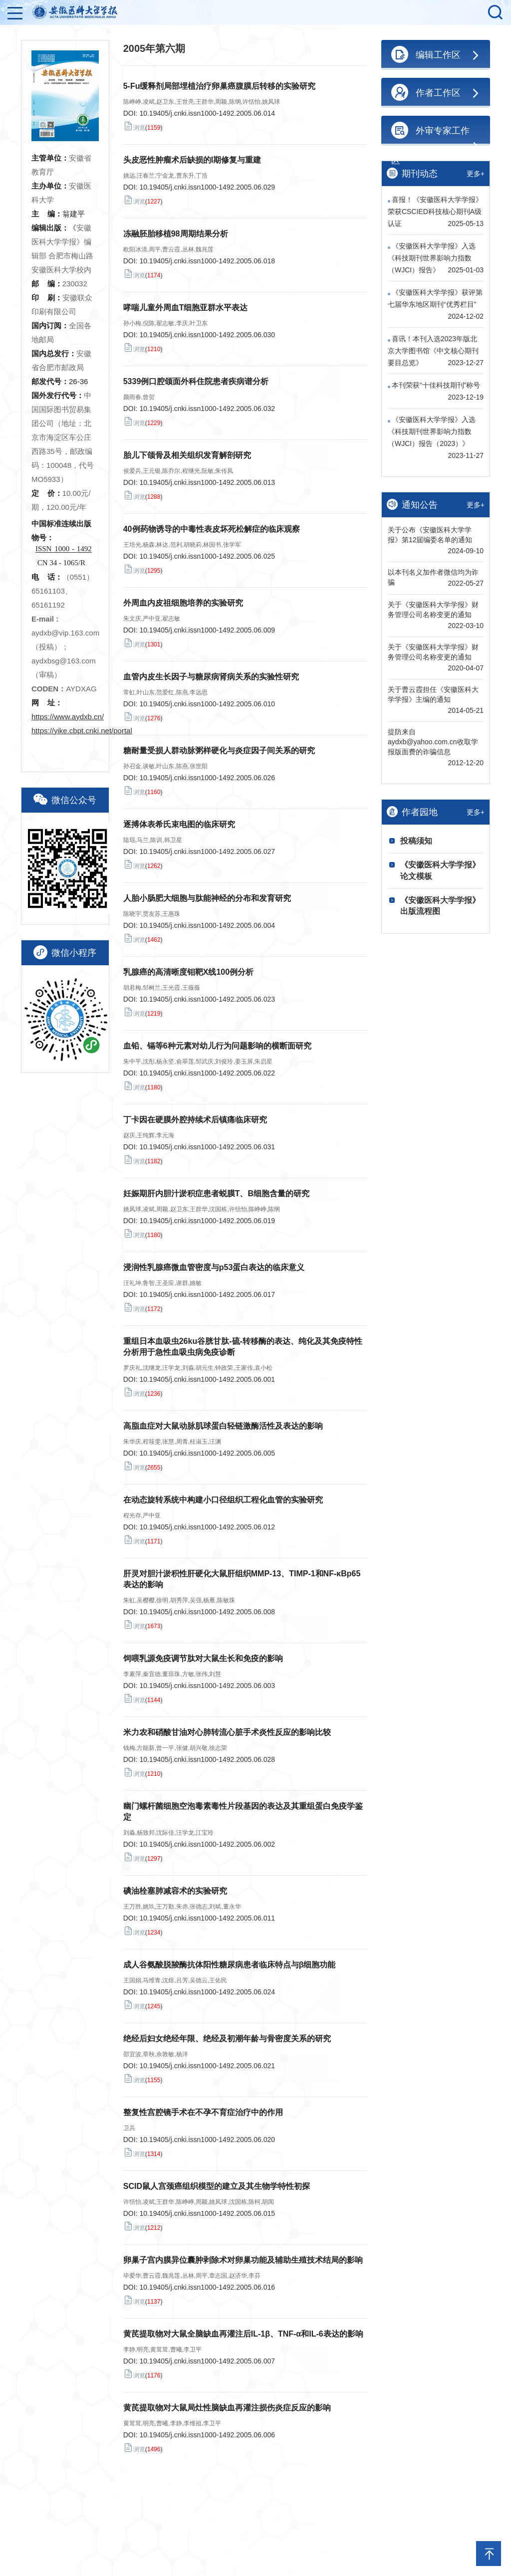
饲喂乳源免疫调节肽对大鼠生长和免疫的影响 (203, 1658)
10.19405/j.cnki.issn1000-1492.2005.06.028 (207, 1759)
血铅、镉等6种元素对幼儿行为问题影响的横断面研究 (217, 1046)
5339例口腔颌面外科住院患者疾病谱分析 (196, 381)
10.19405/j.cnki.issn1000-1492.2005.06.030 (207, 335)
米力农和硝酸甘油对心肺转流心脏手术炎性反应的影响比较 (227, 1732)
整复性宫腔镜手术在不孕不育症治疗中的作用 (203, 2112)
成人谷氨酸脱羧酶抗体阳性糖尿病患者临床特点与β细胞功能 (229, 1964)
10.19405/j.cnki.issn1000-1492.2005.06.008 (207, 1612)
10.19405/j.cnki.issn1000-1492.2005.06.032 (207, 409)
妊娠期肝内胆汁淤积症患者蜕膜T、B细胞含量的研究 (216, 1193)
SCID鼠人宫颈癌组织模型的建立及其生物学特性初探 (216, 2186)
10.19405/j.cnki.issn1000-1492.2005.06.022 (207, 1073)
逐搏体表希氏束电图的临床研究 (179, 824)
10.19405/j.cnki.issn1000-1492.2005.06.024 (207, 1992)
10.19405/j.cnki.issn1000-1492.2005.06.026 (207, 778)
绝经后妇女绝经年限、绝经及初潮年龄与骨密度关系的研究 (227, 2038)
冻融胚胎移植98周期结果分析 (175, 233)
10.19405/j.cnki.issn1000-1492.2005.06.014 (207, 113)
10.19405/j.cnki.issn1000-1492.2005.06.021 (207, 2066)
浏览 (134, 126)
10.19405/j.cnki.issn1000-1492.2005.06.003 (207, 1686)
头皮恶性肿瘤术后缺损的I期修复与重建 (192, 160)
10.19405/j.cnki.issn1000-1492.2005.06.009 (207, 630)
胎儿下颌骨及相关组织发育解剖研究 (187, 455)
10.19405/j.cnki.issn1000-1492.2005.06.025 (207, 556)
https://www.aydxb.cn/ (67, 716)
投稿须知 (416, 841)
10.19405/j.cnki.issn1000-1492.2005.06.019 (207, 1221)
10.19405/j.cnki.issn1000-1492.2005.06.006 (207, 2435)
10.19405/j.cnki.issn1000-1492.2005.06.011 (207, 1918)
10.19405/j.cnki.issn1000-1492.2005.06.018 (207, 261)
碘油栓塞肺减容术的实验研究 (175, 1891)
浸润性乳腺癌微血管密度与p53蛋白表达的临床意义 (214, 1267)
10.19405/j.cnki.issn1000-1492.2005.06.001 (207, 1379)
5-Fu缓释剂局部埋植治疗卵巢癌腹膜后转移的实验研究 (219, 86)
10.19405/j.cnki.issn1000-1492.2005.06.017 (207, 1294)
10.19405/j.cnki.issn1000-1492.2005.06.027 (207, 852)
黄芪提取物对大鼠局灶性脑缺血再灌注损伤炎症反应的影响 (227, 2407)
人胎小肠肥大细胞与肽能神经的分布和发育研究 (207, 898)
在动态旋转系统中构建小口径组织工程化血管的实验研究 (223, 1500)
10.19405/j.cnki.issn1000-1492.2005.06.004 (207, 925)
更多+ (476, 174)
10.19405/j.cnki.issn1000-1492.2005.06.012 (207, 1527)
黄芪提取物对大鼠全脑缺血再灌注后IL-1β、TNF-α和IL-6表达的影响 (243, 2334)
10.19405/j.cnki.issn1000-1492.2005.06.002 (207, 1844)
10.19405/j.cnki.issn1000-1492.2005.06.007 (207, 2361)
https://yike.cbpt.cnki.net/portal (81, 730)
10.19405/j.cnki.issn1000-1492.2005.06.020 (207, 2140)
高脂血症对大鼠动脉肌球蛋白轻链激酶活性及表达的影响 (223, 1426)
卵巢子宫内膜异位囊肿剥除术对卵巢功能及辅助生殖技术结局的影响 (243, 2260)
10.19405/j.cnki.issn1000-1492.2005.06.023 (207, 999)
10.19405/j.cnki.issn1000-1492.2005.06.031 (207, 1147)
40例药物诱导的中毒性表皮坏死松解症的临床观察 (211, 529)
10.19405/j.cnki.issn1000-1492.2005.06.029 (207, 187)
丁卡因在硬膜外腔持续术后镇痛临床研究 (195, 1119)
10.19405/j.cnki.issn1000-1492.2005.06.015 (207, 2213)
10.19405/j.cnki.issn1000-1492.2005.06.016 (207, 2287)
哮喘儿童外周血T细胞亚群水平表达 (185, 307)
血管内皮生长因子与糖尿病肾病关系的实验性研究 (211, 676)
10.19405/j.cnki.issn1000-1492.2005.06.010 (207, 704)
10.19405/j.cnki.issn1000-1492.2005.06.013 (207, 482)
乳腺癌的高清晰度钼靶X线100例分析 (188, 972)
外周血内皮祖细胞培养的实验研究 (183, 603)
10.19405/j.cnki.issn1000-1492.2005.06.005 (207, 1453)
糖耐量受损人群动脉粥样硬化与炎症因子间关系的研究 (219, 750)
